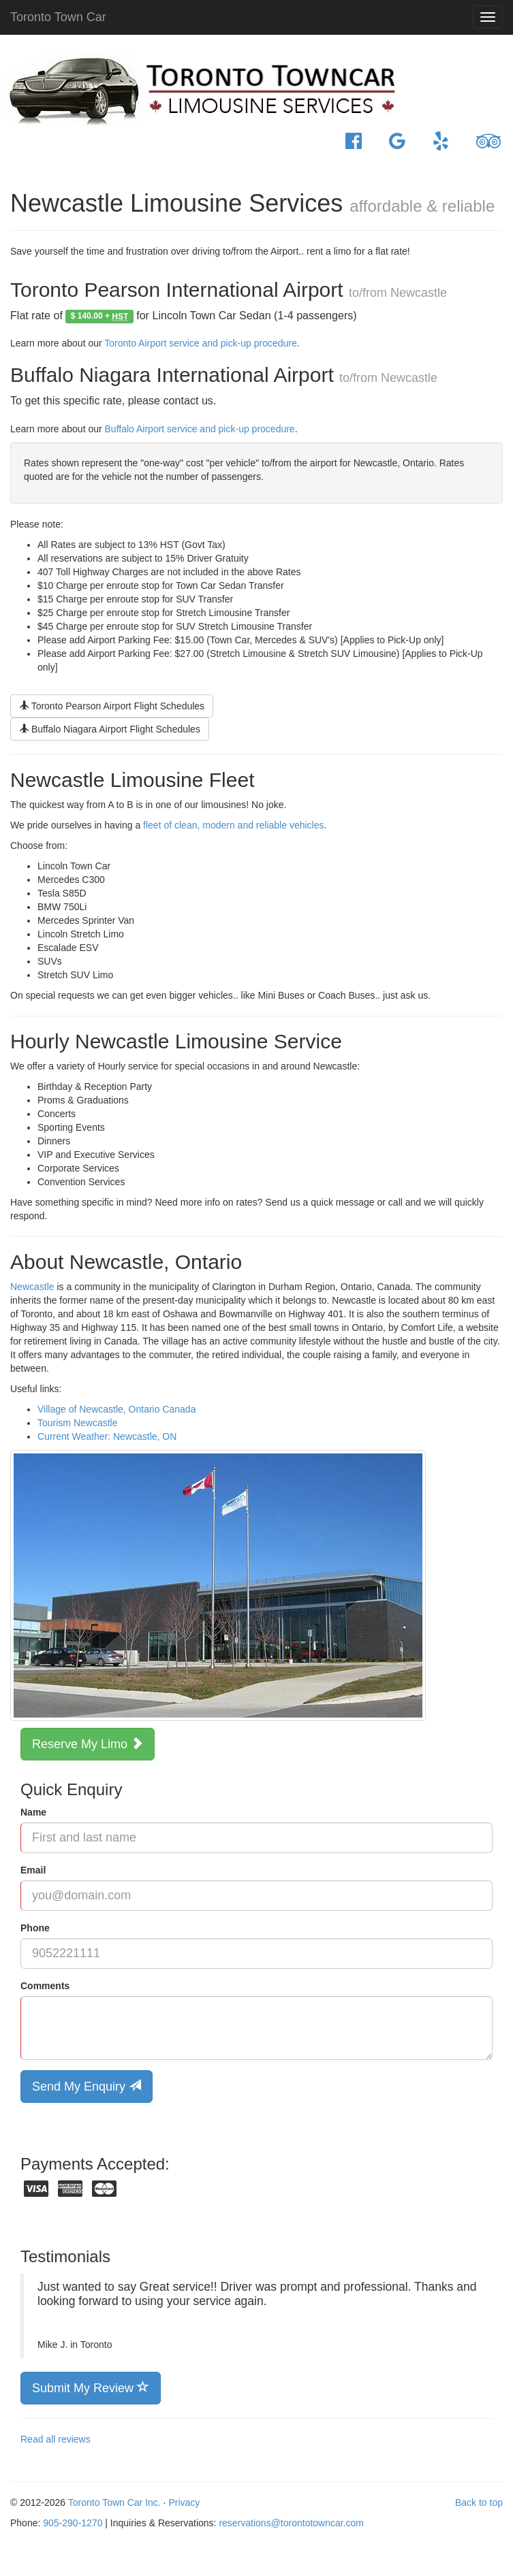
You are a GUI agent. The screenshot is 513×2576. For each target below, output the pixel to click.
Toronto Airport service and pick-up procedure (200, 343)
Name (33, 1812)
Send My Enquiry (86, 2085)
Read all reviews (55, 2439)
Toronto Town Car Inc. (114, 2502)
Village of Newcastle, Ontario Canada (116, 1409)
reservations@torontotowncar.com (291, 2522)
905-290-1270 (72, 2522)
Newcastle (32, 1286)
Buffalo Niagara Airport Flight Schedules (109, 729)
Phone (35, 1927)
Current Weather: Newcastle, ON (106, 1436)
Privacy (184, 2502)
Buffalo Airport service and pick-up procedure (200, 428)
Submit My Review (90, 2387)
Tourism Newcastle (77, 1422)
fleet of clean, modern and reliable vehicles (233, 825)
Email (33, 1870)
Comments (44, 1985)
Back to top (479, 2502)
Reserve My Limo (87, 1743)
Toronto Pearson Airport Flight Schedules (111, 705)
